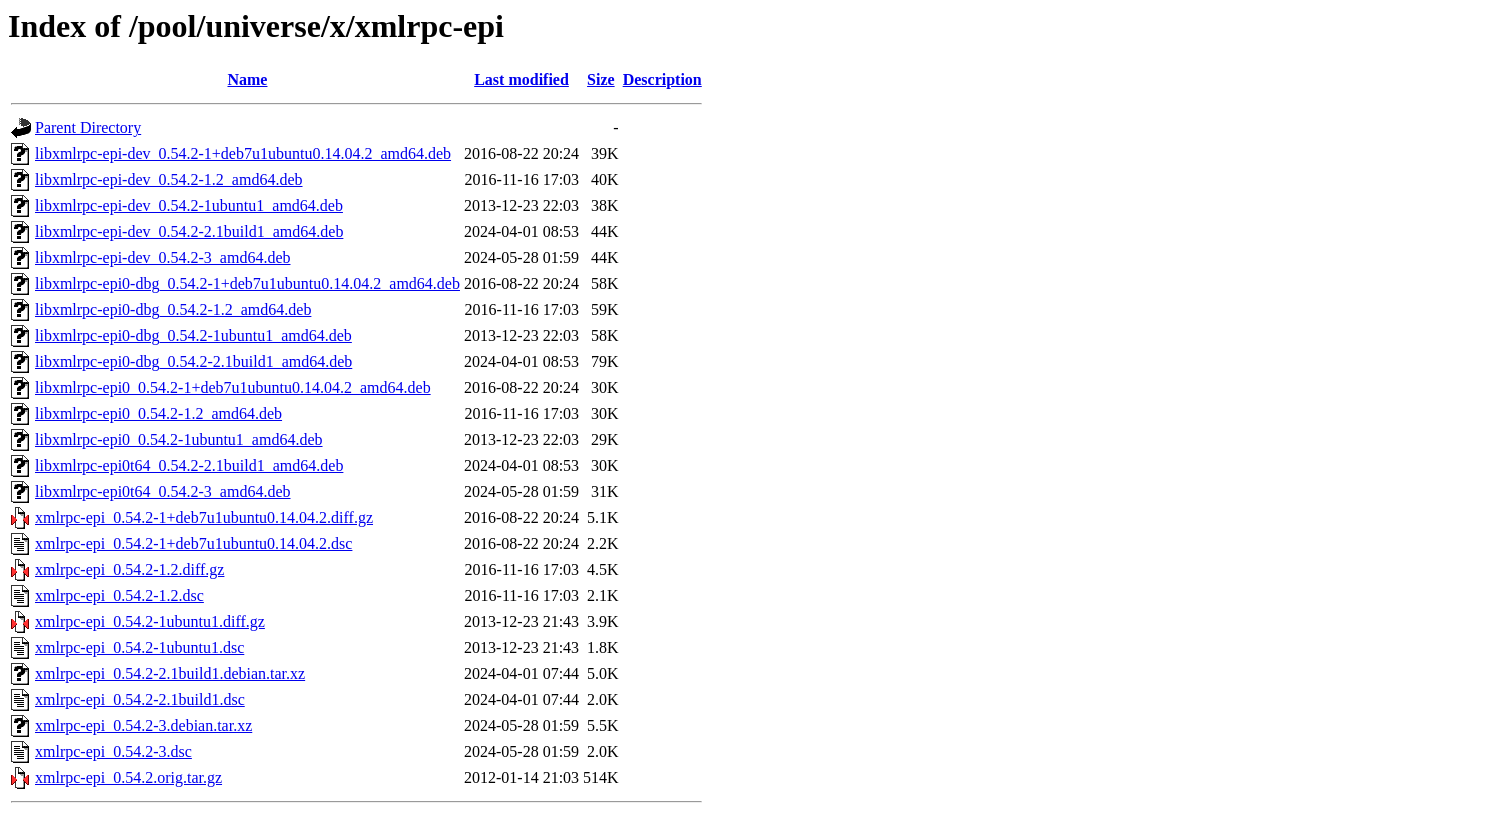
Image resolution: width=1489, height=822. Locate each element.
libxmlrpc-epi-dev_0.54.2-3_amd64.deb (163, 257)
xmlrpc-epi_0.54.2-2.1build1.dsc (140, 699)
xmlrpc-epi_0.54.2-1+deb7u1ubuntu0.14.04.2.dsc (193, 543)
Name (247, 79)
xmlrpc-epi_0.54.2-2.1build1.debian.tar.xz (170, 673)
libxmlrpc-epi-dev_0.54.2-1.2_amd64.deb (169, 179)
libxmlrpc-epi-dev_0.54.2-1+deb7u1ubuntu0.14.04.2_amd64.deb (243, 153)
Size (601, 79)
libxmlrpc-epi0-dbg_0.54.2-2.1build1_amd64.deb (193, 361)
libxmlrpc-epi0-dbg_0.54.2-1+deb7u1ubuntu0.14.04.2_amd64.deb (247, 283)
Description (662, 79)
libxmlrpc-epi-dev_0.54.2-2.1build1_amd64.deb (189, 231)
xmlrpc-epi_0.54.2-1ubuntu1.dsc (139, 647)
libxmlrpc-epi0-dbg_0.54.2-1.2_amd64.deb (173, 309)
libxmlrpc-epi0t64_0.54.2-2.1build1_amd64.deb (189, 465)
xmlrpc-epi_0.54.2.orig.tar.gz (128, 777)
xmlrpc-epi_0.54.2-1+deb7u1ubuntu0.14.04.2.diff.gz (204, 517)
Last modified (521, 79)
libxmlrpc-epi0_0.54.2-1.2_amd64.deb (158, 413)
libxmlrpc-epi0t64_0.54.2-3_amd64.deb (163, 491)
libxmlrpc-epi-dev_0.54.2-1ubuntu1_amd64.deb (189, 205)
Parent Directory (88, 127)
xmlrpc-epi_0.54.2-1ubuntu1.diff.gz (150, 621)
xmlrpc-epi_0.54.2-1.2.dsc (119, 595)
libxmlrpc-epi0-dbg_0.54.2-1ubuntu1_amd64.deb (193, 335)
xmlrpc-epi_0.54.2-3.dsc (113, 751)
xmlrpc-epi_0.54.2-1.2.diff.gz (129, 569)
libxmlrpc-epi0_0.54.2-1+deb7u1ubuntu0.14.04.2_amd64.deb (233, 387)
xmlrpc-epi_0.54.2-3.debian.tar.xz (143, 725)
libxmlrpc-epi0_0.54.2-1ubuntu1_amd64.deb (179, 439)
